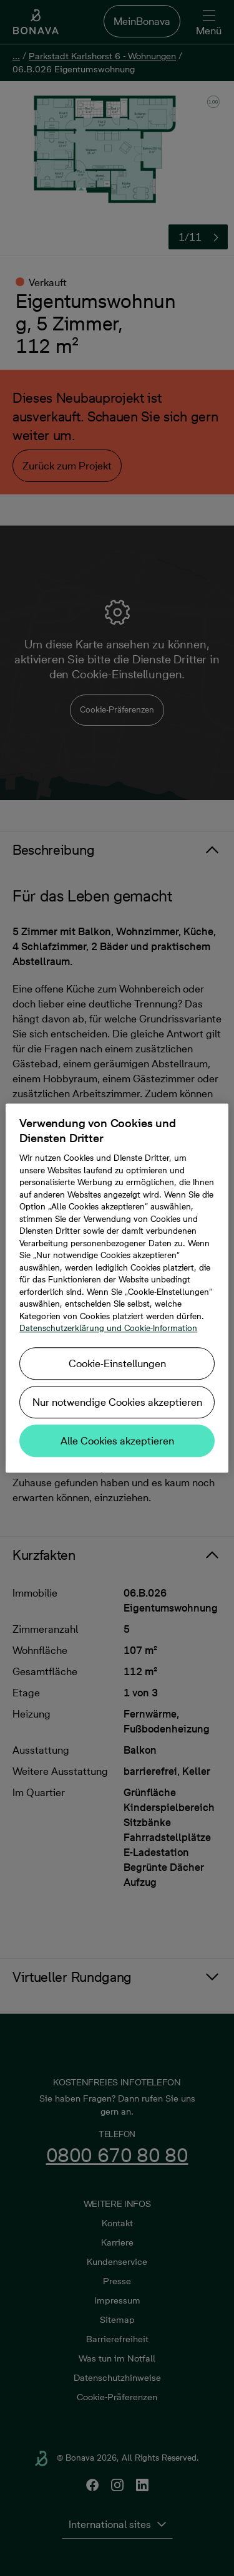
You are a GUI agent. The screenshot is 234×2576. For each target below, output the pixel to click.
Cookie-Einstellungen (117, 1363)
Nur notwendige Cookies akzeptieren (117, 1402)
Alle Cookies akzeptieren (117, 1441)
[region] (117, 1288)
